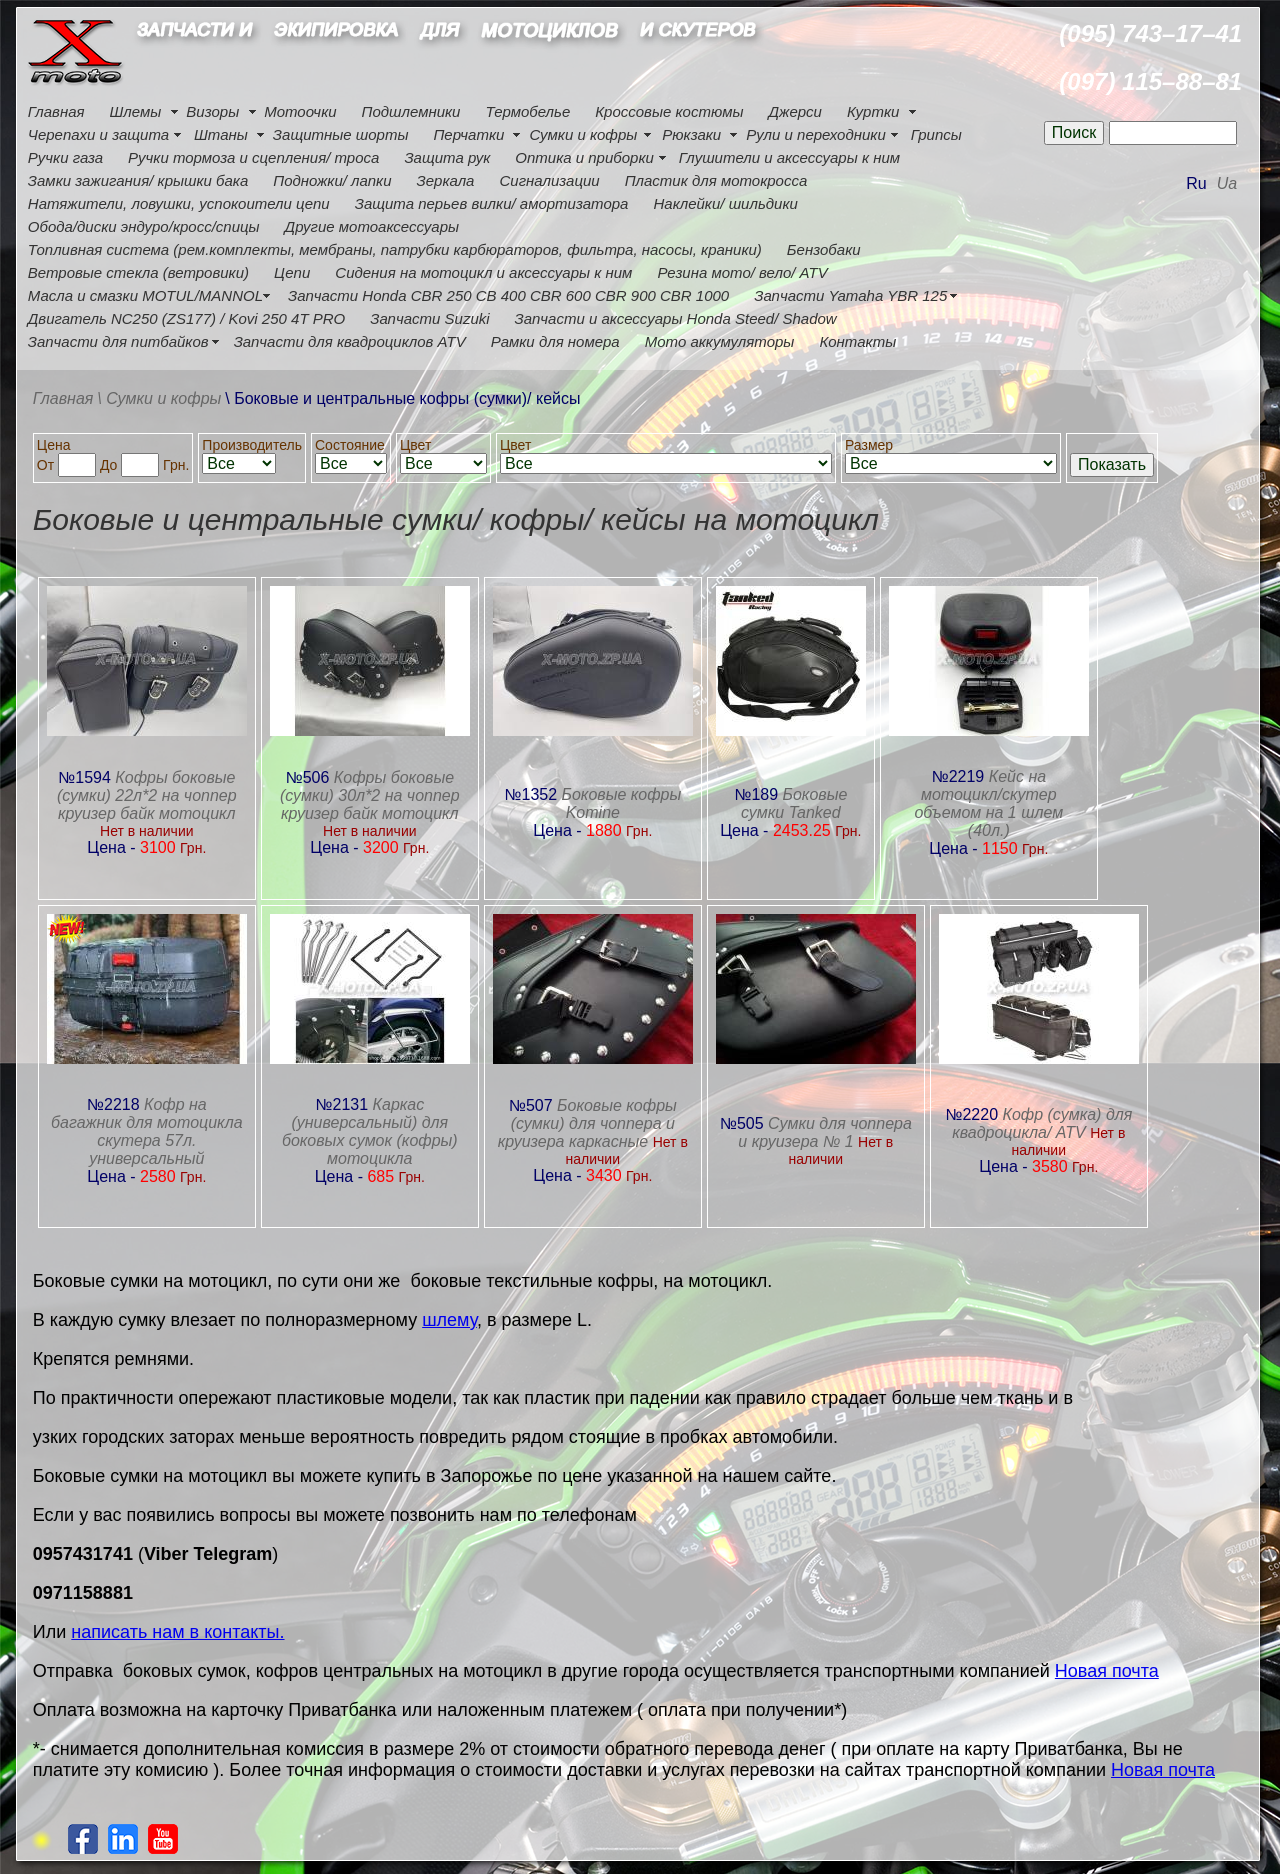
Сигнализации (549, 180)
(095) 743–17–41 (1150, 33)
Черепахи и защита (98, 134)
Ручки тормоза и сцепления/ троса (253, 157)
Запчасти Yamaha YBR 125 (850, 295)
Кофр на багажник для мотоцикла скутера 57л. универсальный (147, 1131)
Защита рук (447, 157)
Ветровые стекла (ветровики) (138, 272)
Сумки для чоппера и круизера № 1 (824, 1132)
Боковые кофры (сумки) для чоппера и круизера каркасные (587, 1123)
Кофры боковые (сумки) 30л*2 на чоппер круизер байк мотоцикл (370, 795)
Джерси (795, 111)
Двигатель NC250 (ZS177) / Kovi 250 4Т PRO (186, 318)
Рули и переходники (816, 134)
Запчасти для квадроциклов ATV (350, 341)
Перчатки (468, 134)
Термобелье (527, 111)
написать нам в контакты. (177, 1632)
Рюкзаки (691, 134)
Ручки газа (65, 157)
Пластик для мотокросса (716, 180)
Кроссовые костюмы (669, 111)
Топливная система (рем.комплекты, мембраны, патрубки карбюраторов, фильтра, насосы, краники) (395, 249)
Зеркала (446, 180)
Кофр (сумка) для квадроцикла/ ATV (1042, 1123)
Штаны (221, 134)
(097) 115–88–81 (1150, 81)
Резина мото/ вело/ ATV (742, 272)
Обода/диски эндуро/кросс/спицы (144, 226)
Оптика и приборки (584, 157)
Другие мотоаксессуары (372, 226)
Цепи (292, 272)
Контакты (857, 341)
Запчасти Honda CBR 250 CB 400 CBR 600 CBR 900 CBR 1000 (508, 295)
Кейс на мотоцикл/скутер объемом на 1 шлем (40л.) (988, 803)
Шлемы (136, 111)
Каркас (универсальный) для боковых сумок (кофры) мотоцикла (370, 1131)
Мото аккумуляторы (720, 341)
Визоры (212, 111)
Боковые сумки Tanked (794, 803)
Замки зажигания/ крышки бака (138, 180)
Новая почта (1107, 1671)
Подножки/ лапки (332, 180)
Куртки (873, 111)
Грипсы (936, 134)
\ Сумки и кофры (159, 398)
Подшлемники (411, 111)
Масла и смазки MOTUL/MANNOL (145, 295)
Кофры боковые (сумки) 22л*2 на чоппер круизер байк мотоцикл (147, 795)
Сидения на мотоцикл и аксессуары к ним (483, 272)
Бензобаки (824, 249)
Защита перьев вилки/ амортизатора (492, 203)
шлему (449, 1320)
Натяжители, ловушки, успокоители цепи (179, 203)
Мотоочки (300, 111)
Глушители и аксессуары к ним (789, 157)
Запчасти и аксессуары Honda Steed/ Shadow (676, 318)
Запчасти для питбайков (118, 341)
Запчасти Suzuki (429, 318)
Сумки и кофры (583, 134)
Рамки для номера (555, 341)
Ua (1227, 183)
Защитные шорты (341, 134)
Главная (56, 111)
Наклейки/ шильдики (725, 203)
